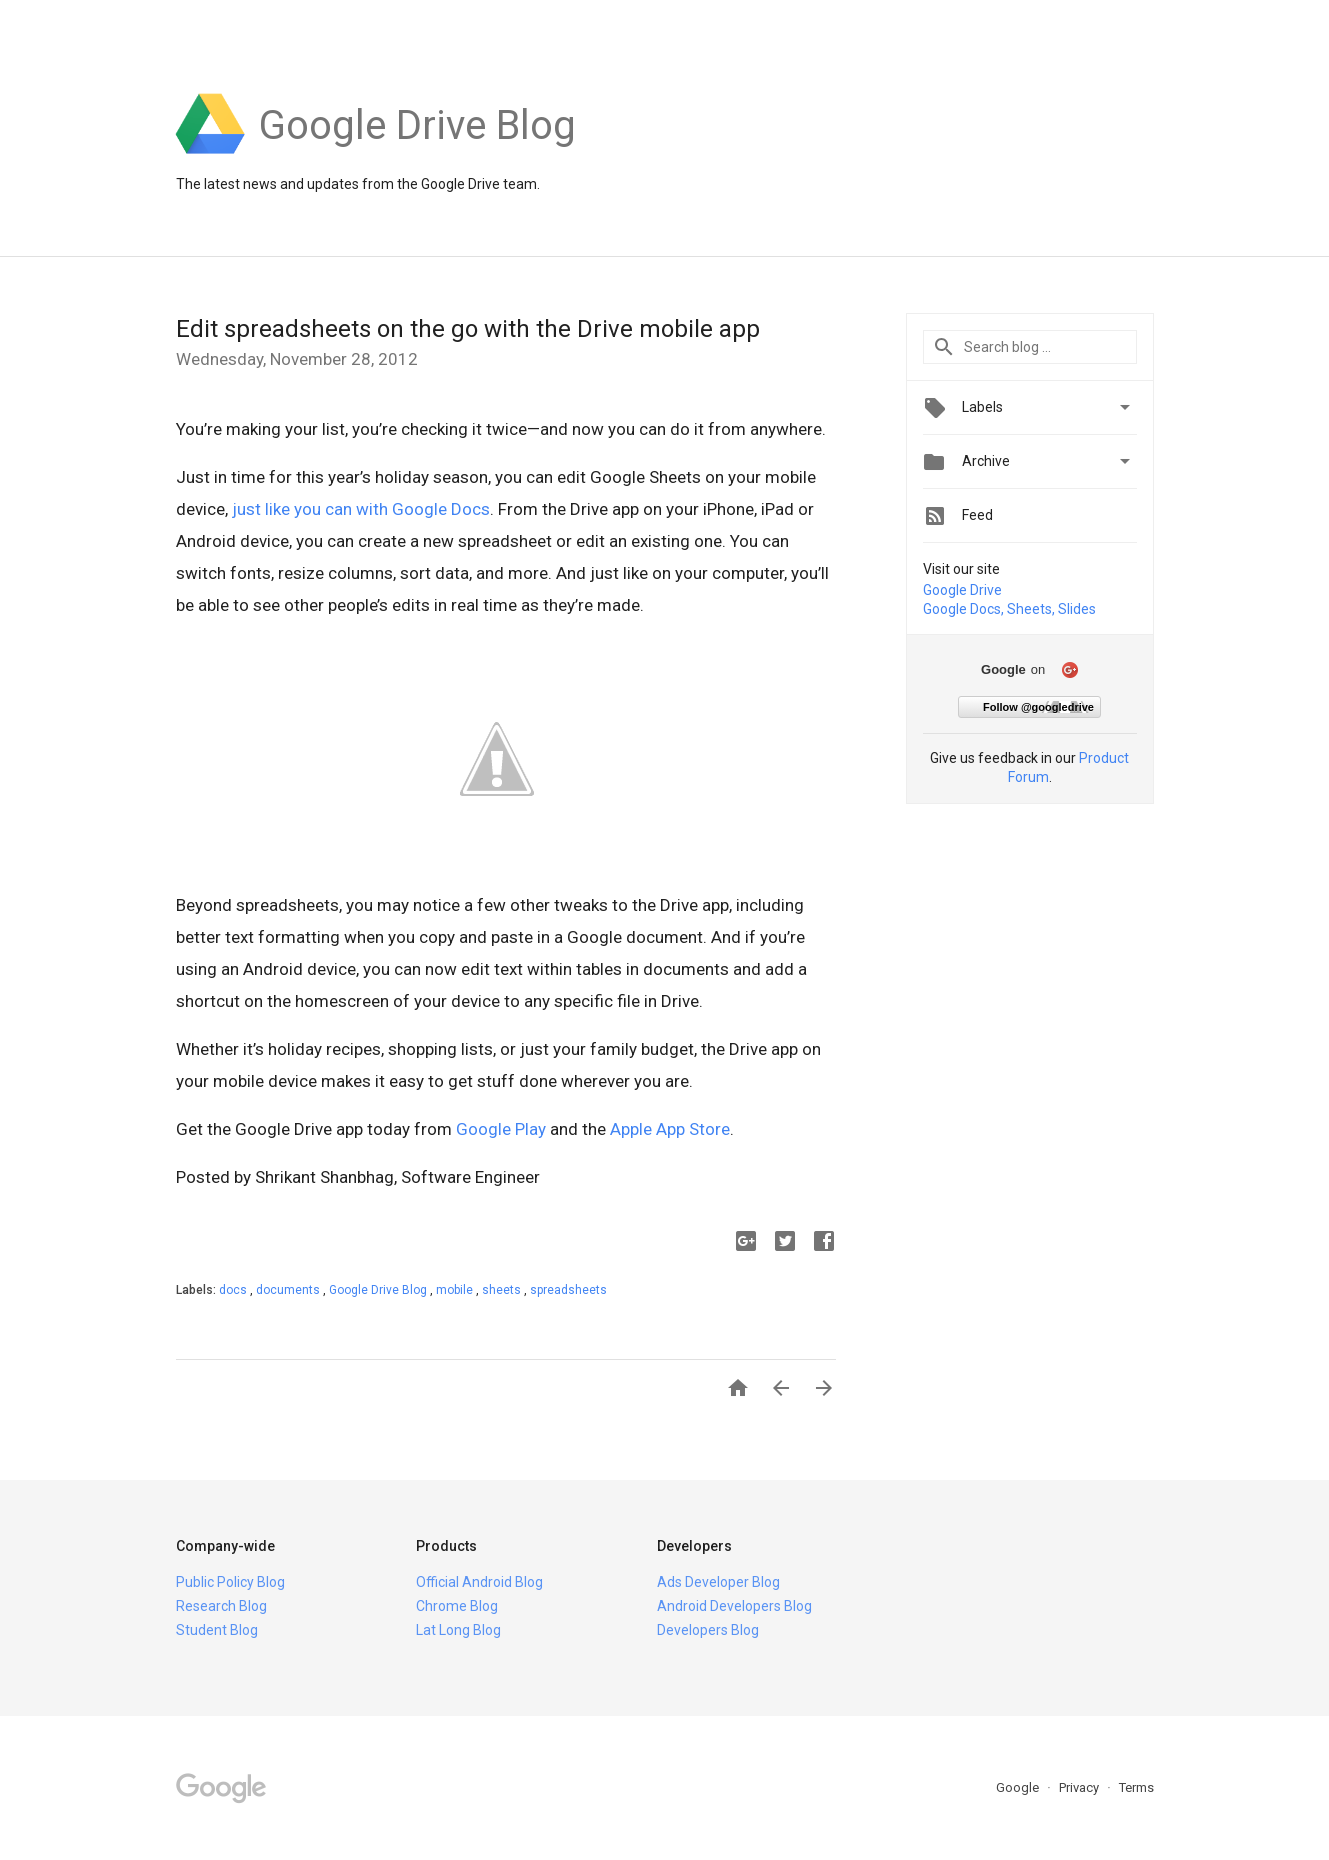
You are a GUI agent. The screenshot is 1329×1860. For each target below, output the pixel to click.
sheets (503, 1290)
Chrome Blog (457, 1606)
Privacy (1080, 1787)
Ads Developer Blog (718, 1582)
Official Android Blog (479, 1582)
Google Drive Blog (379, 1290)
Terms (1136, 1787)
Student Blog (217, 1630)
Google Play (501, 1129)
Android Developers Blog (734, 1606)
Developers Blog (708, 1630)
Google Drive (962, 590)
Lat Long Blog (458, 1630)
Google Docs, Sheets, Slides (1009, 609)
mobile (456, 1290)
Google (1019, 1787)
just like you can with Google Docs (361, 509)
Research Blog (221, 1606)
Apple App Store (670, 1129)
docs (234, 1290)
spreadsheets (568, 1290)
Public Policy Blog (230, 1582)
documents (289, 1290)
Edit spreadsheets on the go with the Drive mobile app (468, 329)
